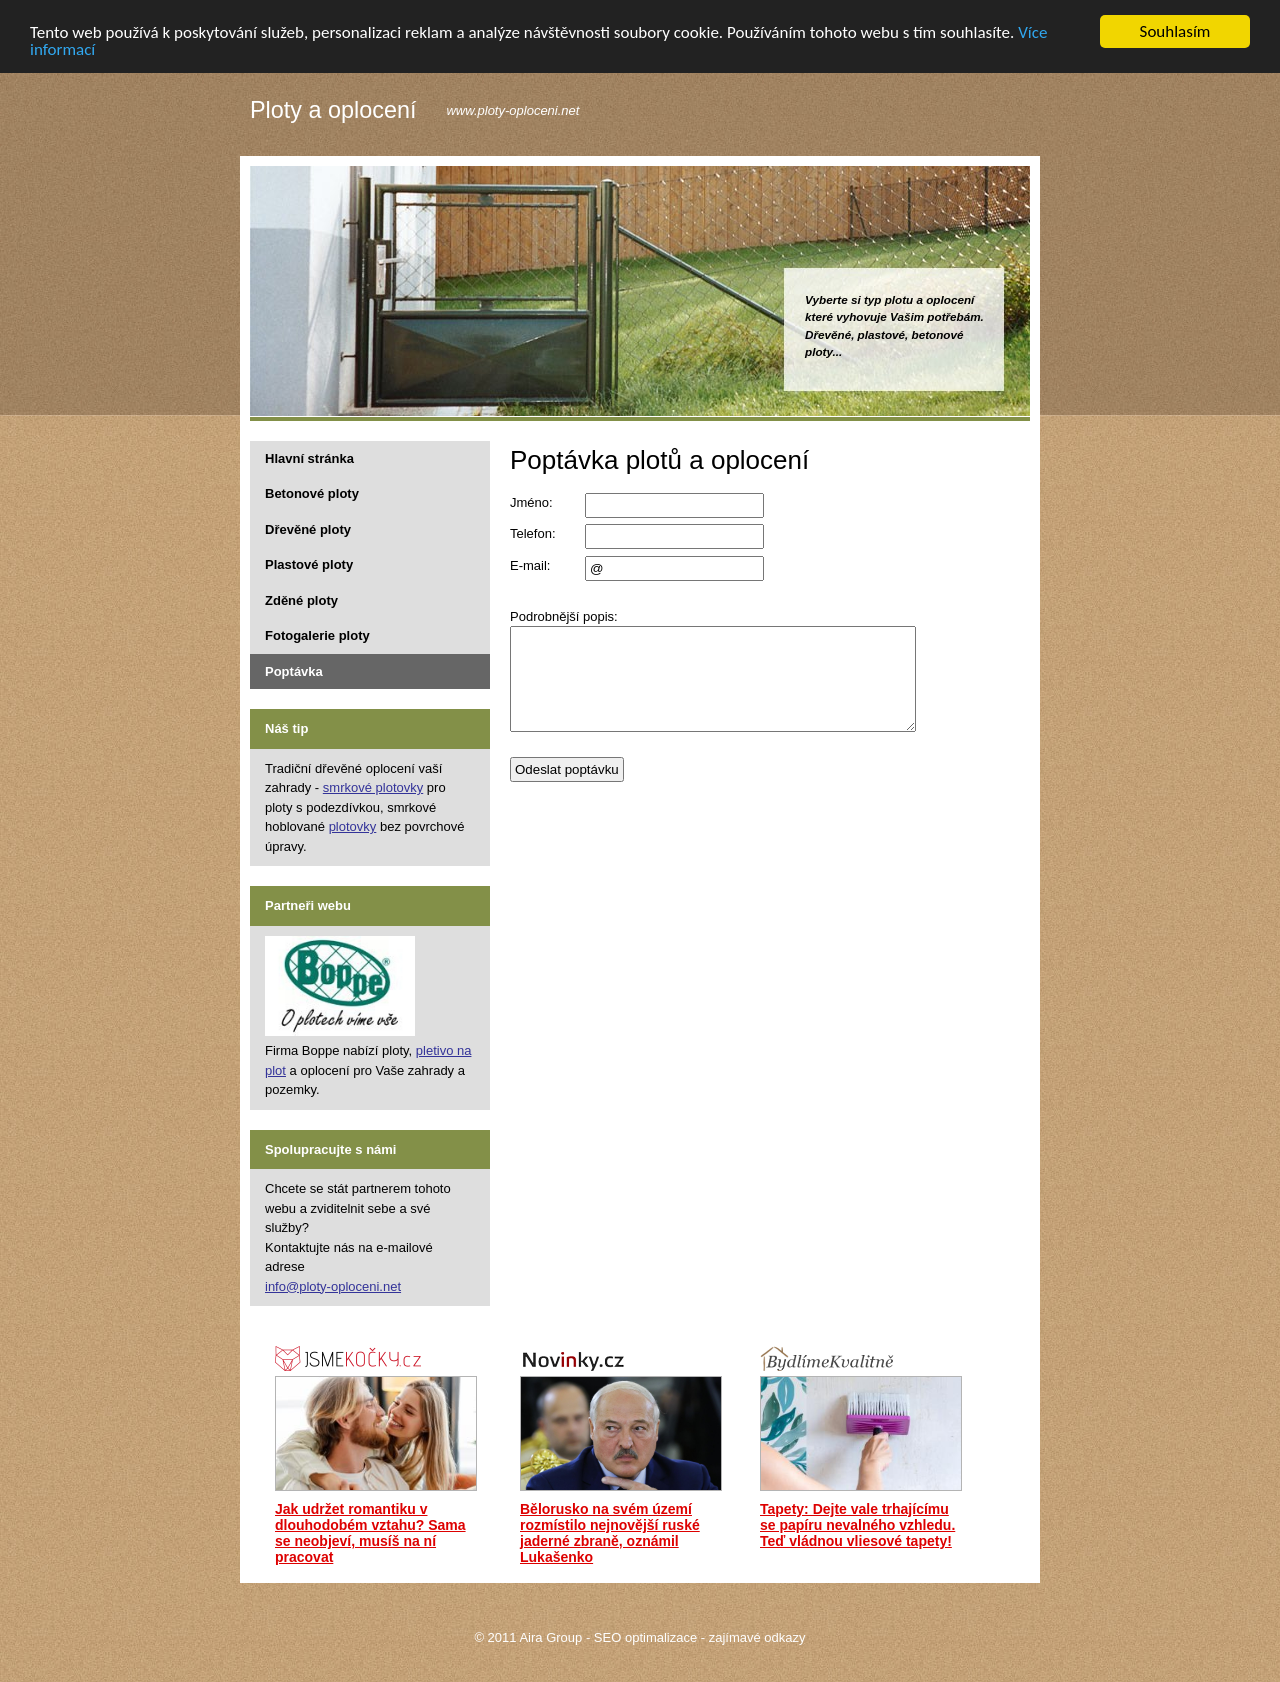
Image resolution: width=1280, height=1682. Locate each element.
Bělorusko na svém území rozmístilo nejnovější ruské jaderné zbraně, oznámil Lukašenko (610, 1533)
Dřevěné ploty (308, 528)
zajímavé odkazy (757, 1637)
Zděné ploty (301, 599)
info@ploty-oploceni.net (333, 1285)
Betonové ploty (312, 493)
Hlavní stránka (309, 457)
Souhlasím (1175, 31)
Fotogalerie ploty (317, 635)
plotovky (353, 826)
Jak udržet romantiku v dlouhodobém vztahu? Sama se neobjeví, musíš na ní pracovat (370, 1533)
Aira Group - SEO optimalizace (608, 1637)
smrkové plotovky (373, 787)
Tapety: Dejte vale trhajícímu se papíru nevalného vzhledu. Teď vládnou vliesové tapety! (857, 1525)
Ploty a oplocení (333, 111)
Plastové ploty (309, 564)
